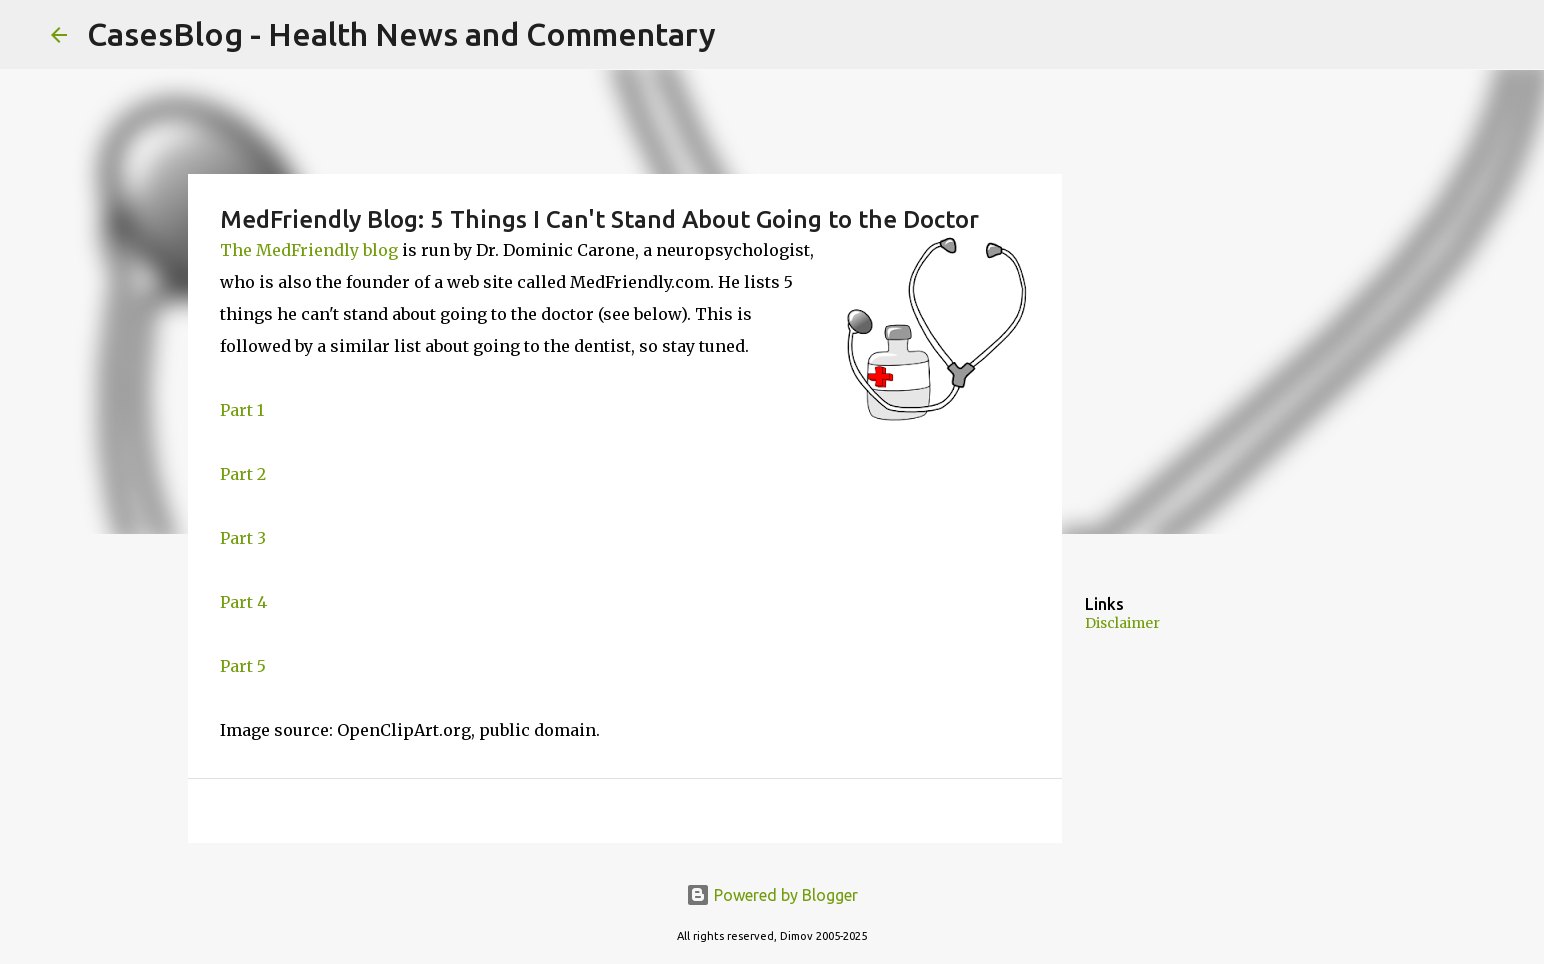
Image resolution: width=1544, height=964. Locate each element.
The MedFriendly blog (309, 250)
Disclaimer (1122, 623)
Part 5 (243, 666)
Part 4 (243, 602)
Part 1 (242, 410)
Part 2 (243, 474)
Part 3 (243, 538)
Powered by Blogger (772, 895)
